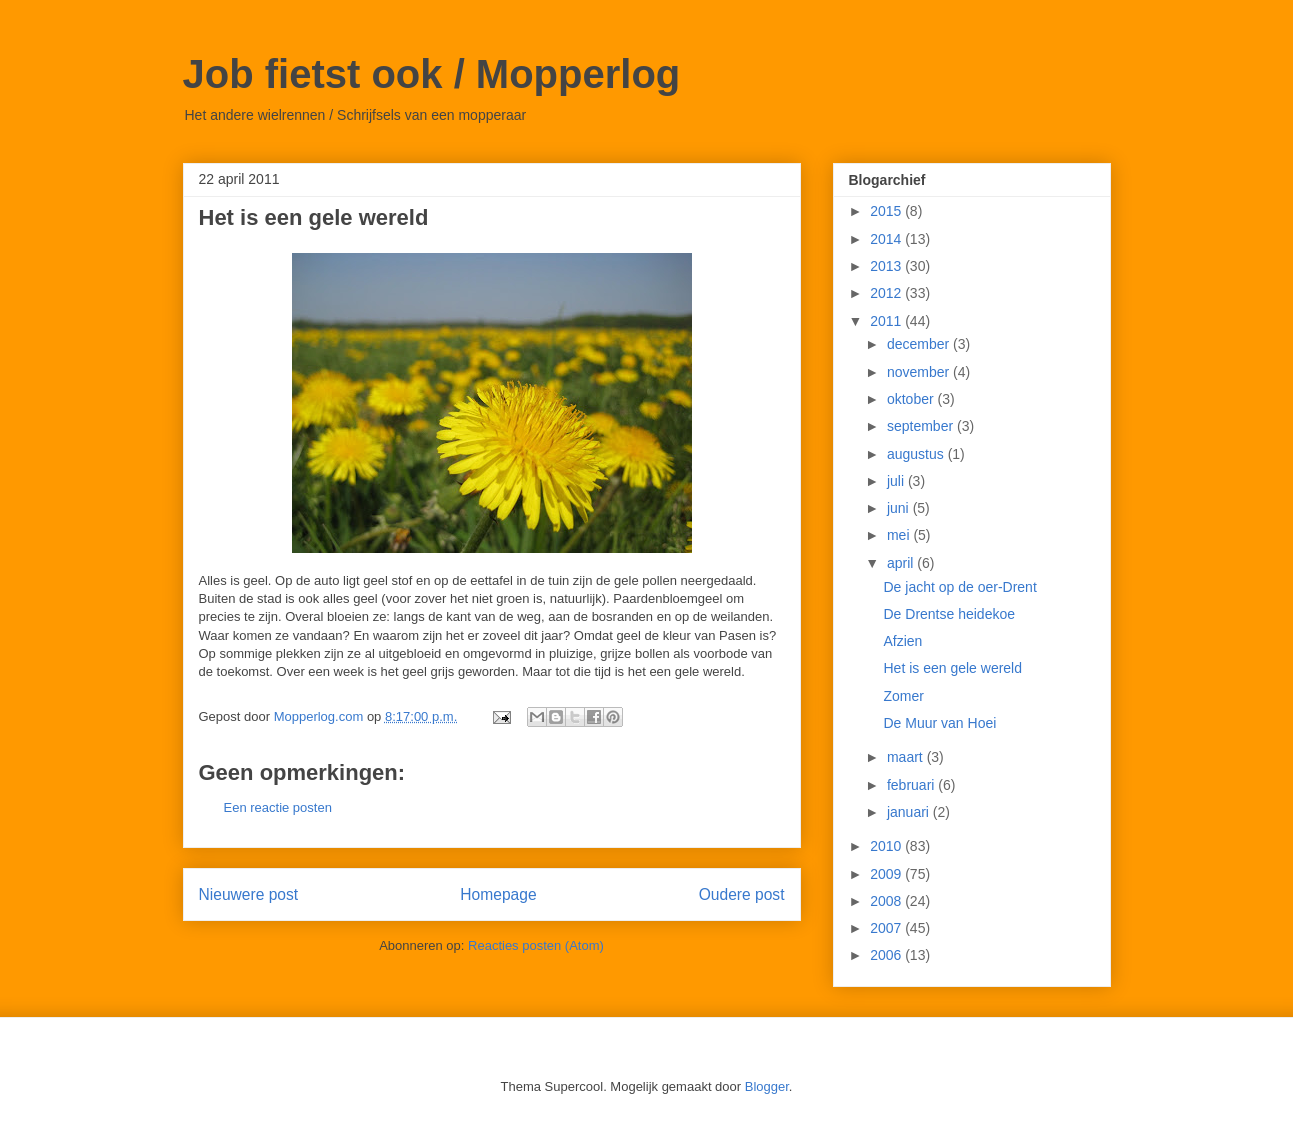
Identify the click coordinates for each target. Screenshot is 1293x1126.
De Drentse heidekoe (949, 614)
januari (910, 812)
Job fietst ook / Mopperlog (432, 74)
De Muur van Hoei (939, 723)
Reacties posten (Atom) (536, 945)
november (920, 372)
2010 (887, 846)
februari (912, 785)
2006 (887, 955)
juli (897, 481)
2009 (887, 874)
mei (900, 535)
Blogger (767, 1086)
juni (900, 508)
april (902, 563)
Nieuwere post (249, 894)
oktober (912, 399)
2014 (887, 239)
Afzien (902, 641)
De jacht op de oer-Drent (959, 587)
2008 (887, 901)
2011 (887, 321)
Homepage (498, 894)
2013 (887, 266)
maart (907, 757)
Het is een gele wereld (952, 668)
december (920, 344)
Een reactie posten (278, 807)
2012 (887, 293)
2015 (887, 211)
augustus (917, 454)
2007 (887, 928)
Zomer (903, 696)
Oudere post (742, 894)
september (922, 426)
